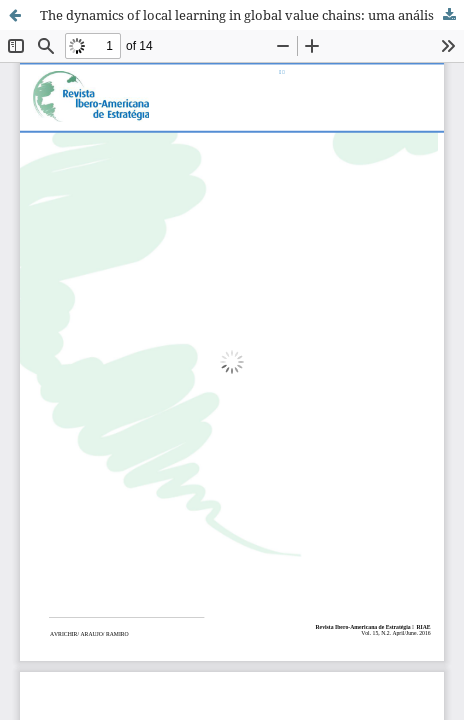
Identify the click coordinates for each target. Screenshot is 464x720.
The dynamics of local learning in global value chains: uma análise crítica (252, 15)
